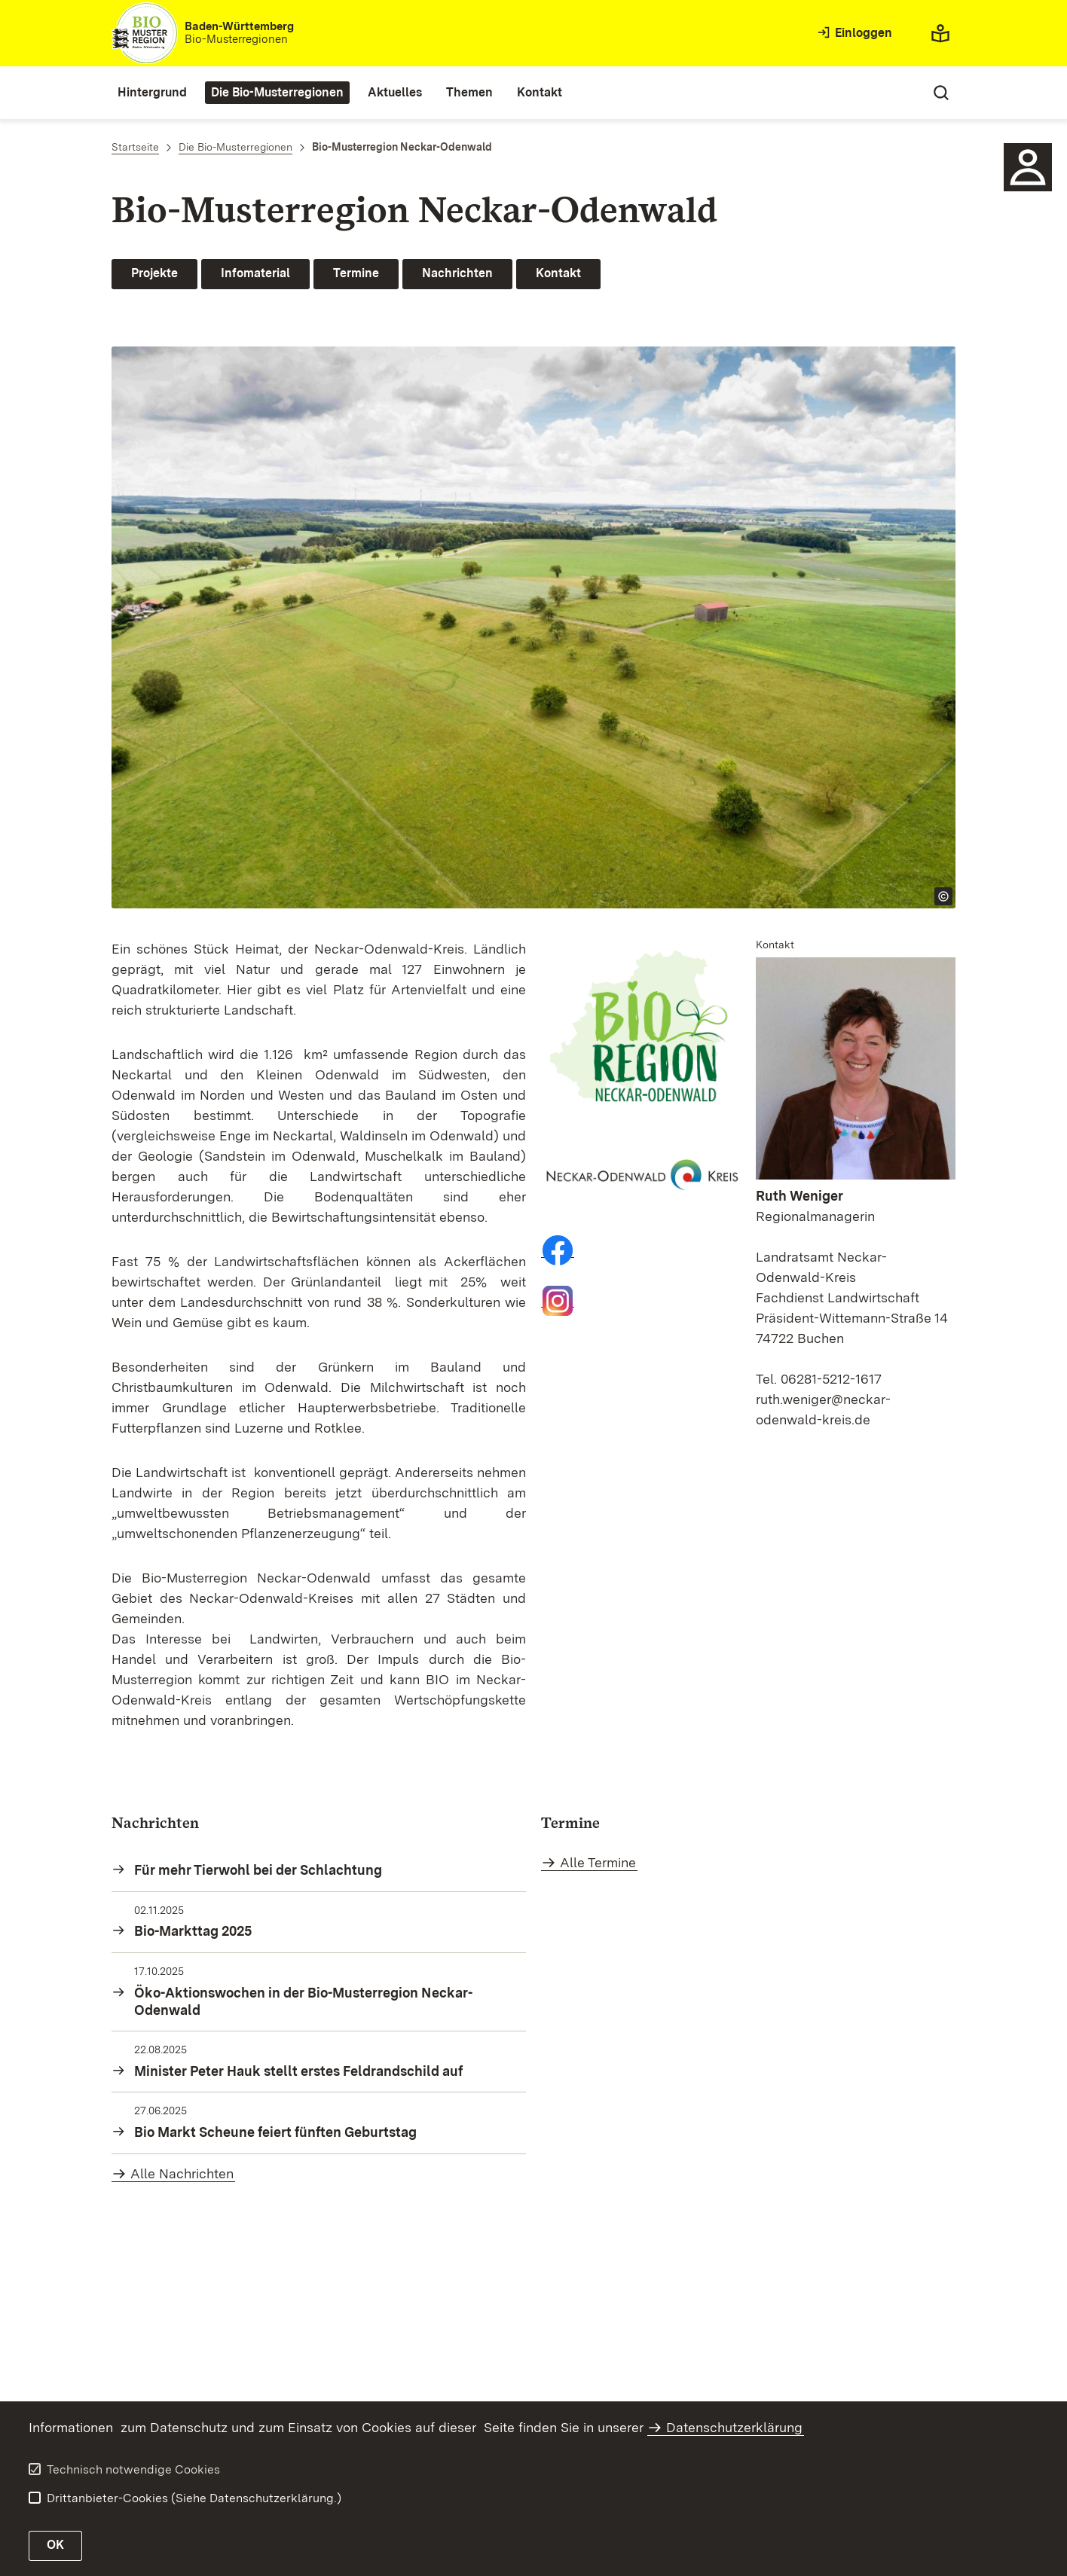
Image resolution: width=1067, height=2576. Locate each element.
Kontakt (558, 273)
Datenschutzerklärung (734, 2427)
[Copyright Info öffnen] (943, 896)
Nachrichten (457, 273)
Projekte (154, 273)
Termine (356, 273)
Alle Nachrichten (182, 2173)
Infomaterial (255, 273)
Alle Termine (598, 1862)
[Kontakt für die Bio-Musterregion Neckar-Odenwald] (1028, 167)
